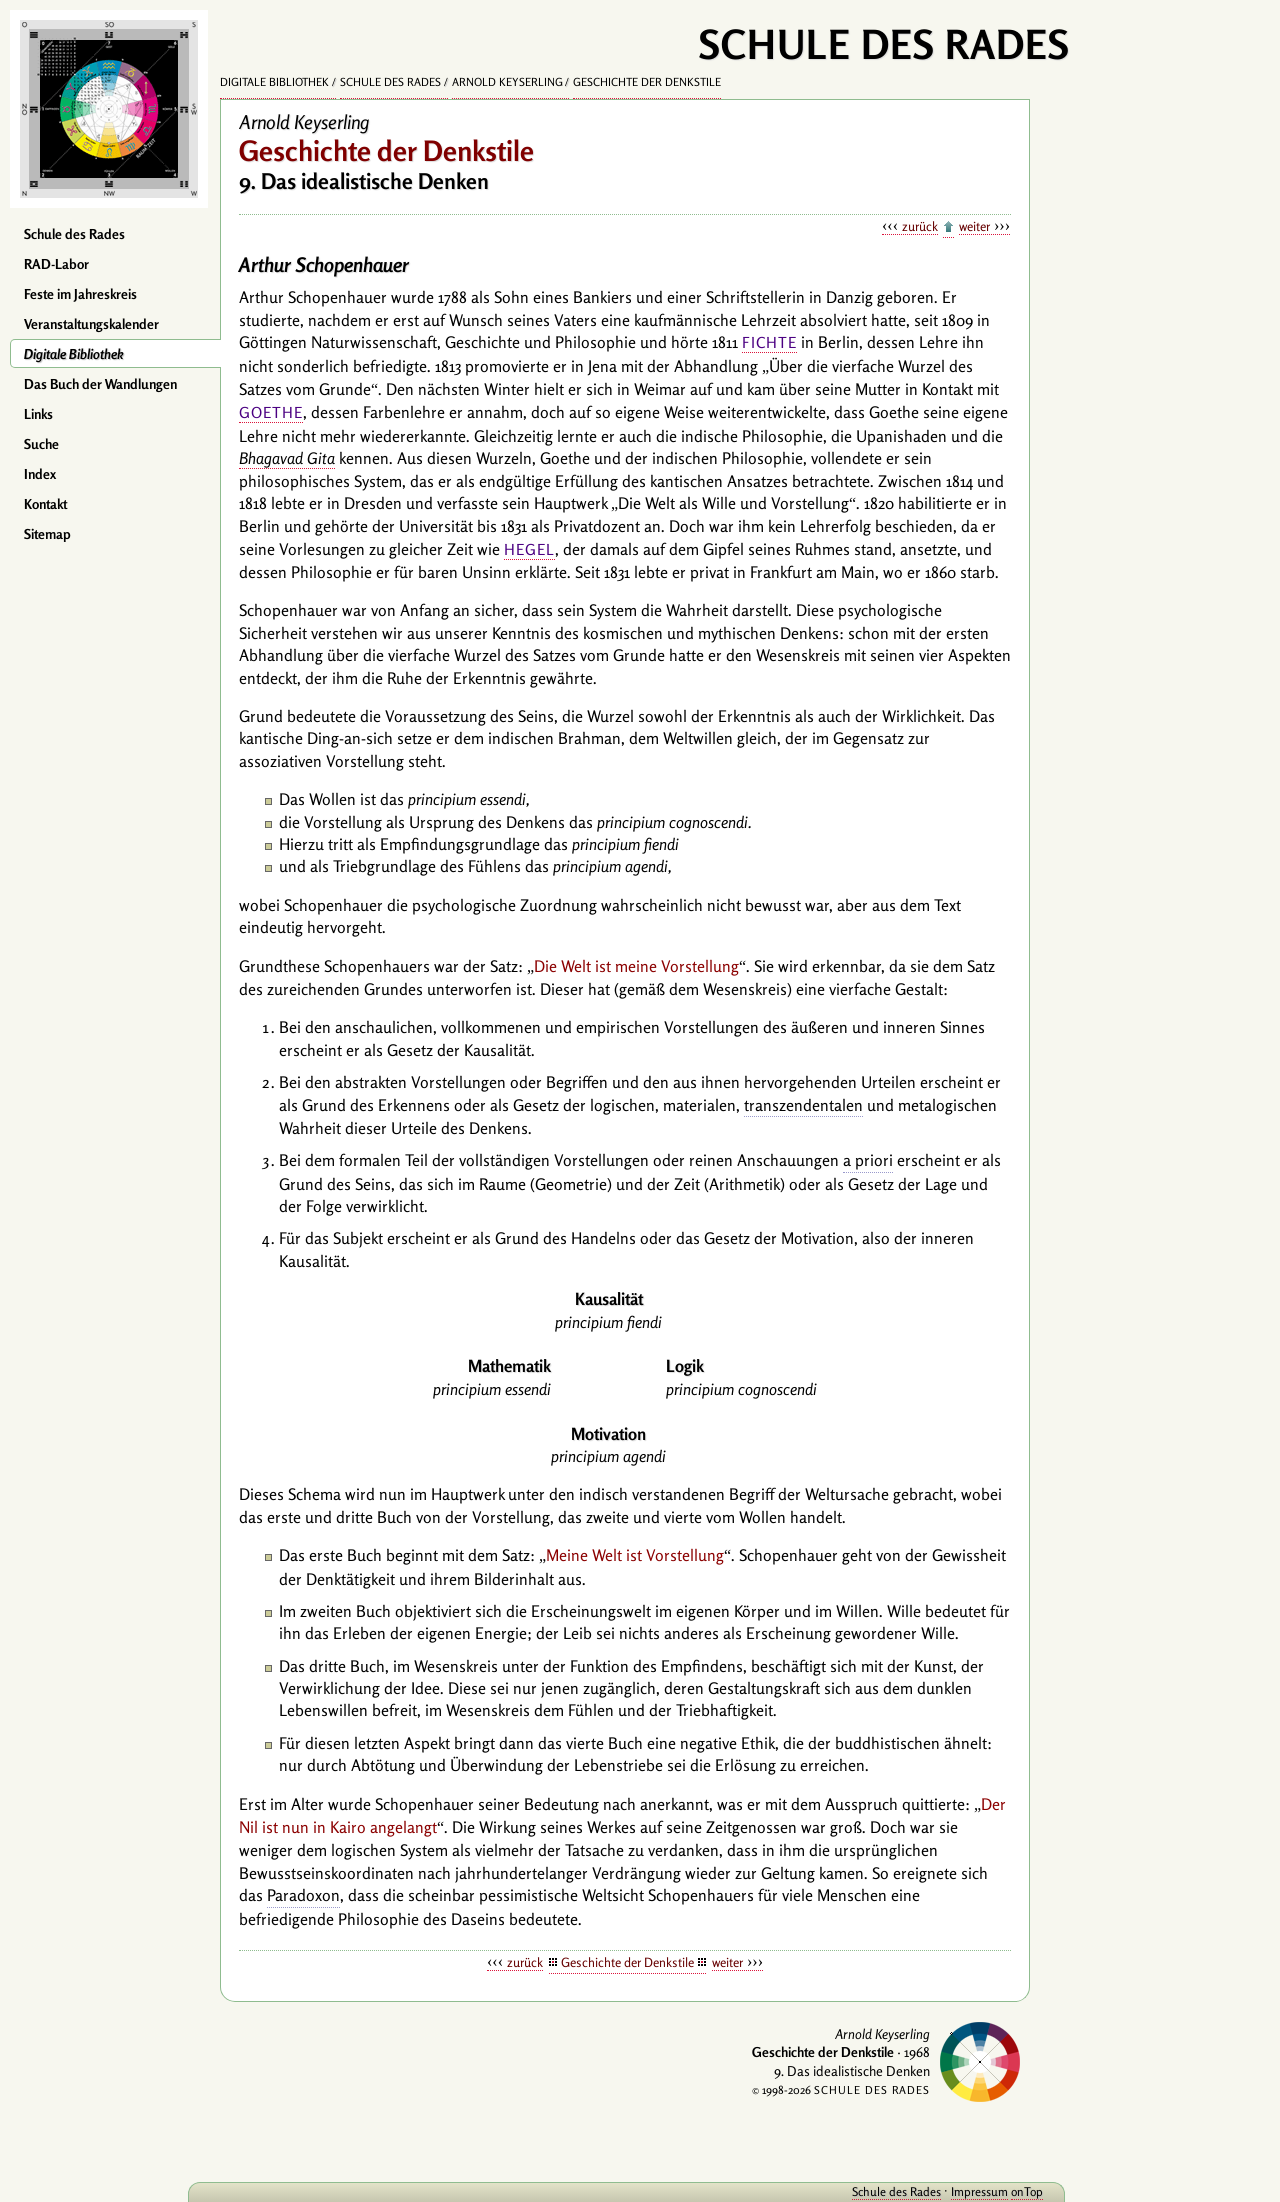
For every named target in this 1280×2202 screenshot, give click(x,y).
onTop (1000, 2191)
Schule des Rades (74, 234)
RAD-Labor (56, 264)
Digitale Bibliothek (74, 354)
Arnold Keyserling (507, 82)
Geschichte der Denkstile (647, 82)
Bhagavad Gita (287, 458)
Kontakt (45, 504)
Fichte (769, 342)
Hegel (529, 549)
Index (40, 474)
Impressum (952, 2191)
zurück (920, 226)
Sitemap (47, 534)
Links (38, 414)
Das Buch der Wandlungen (100, 384)
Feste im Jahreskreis (80, 294)
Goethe (271, 412)
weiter (974, 226)
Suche (41, 444)
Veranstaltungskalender (91, 324)
